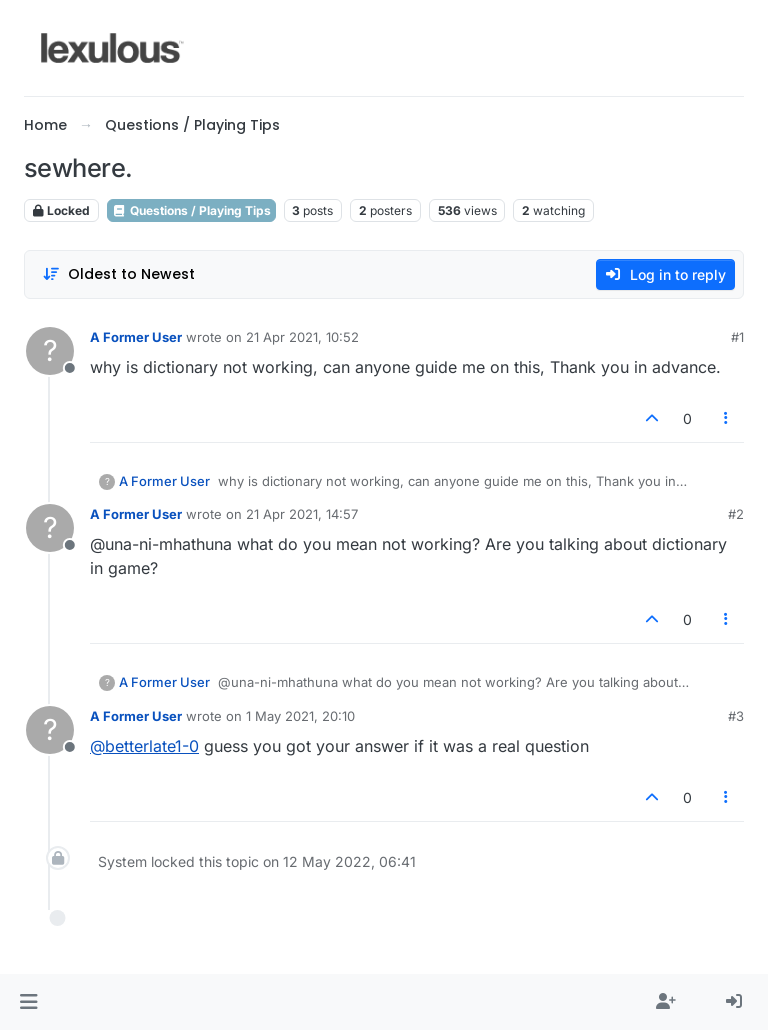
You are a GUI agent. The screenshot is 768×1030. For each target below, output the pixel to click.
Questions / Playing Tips (191, 210)
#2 (736, 514)
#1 (737, 337)
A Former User (136, 337)
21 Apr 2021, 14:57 (302, 514)
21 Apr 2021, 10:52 (302, 337)
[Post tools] (727, 418)
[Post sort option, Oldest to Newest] (118, 274)
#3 (736, 716)
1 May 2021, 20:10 (300, 716)
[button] (28, 1002)
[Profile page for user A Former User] (50, 351)
